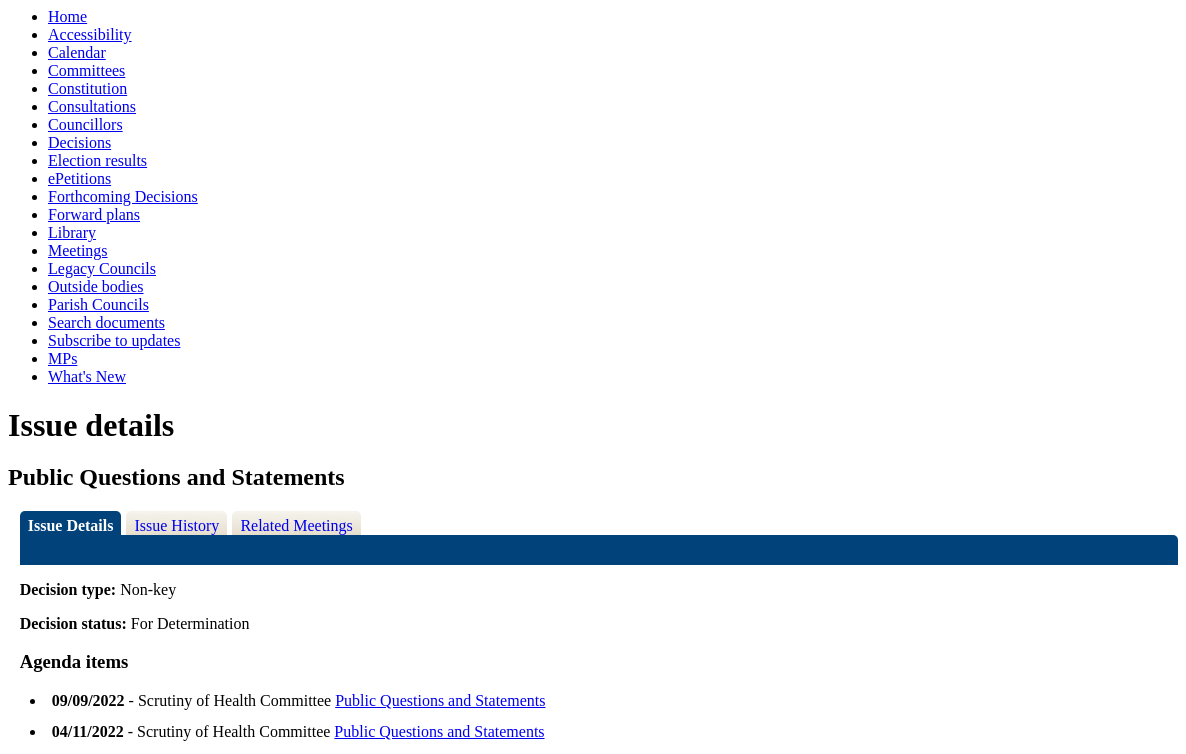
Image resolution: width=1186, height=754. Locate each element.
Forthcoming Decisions (123, 196)
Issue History (176, 525)
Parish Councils (98, 304)
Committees (86, 70)
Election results (97, 160)
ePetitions (79, 178)
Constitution (87, 88)
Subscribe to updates (114, 340)
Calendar (77, 52)
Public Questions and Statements (440, 700)
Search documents (106, 322)
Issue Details (71, 525)
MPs (62, 358)
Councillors (85, 124)
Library (72, 232)
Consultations (92, 106)
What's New (87, 376)
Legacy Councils (102, 268)
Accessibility (90, 34)
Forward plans (94, 214)
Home (67, 16)
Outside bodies (96, 286)
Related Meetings (296, 525)
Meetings (78, 250)
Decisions (79, 142)
